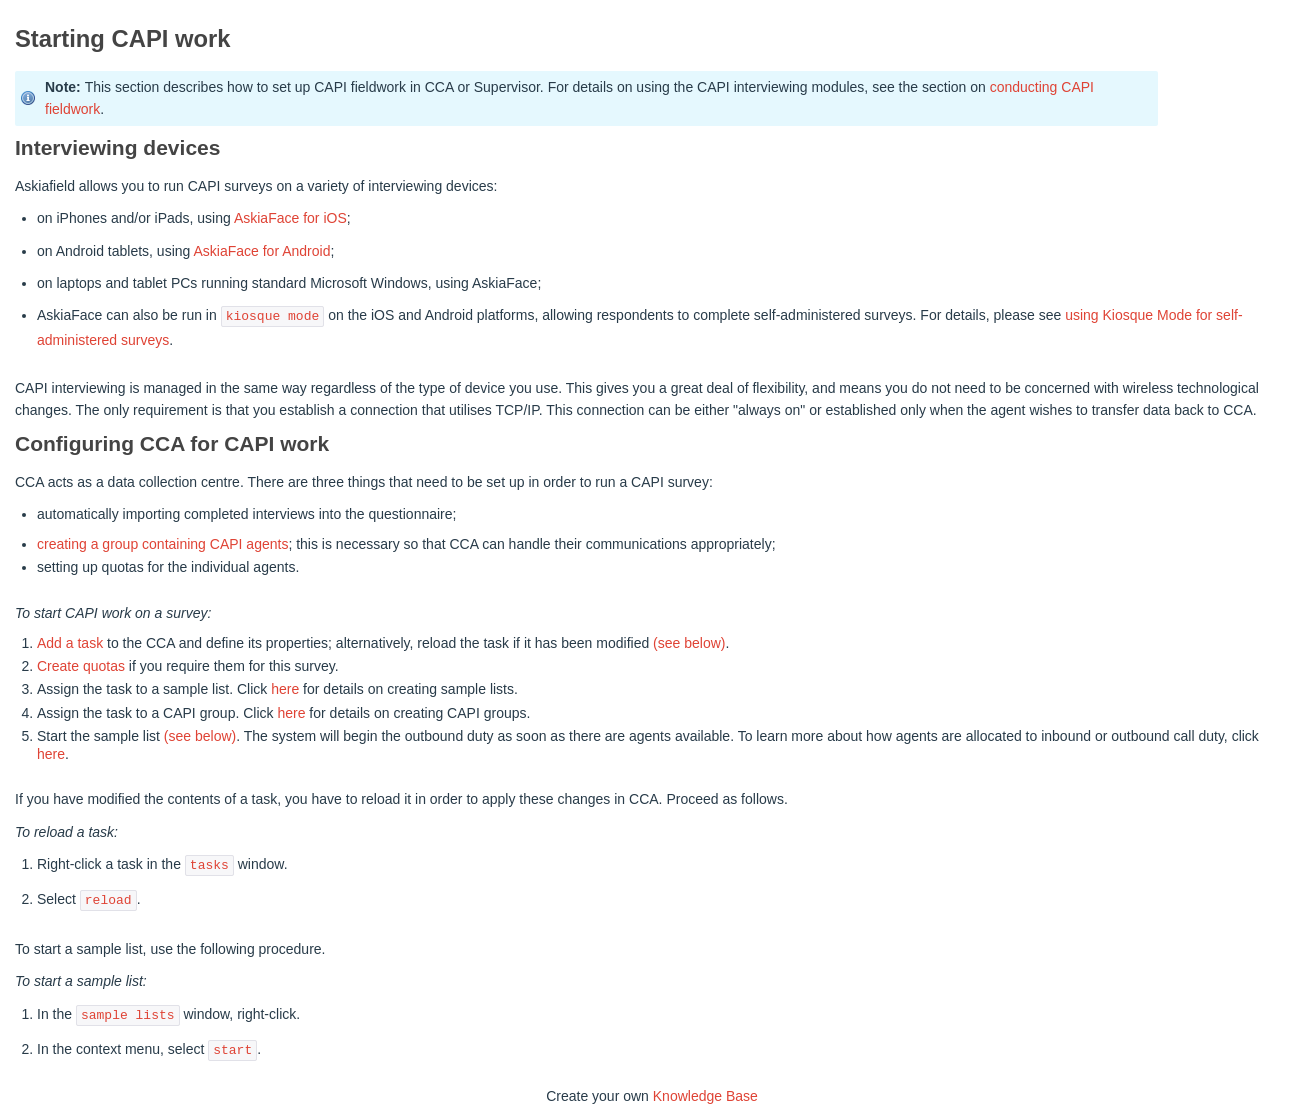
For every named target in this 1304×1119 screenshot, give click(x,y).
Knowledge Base (705, 1096)
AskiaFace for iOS (290, 218)
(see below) (689, 643)
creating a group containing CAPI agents (162, 544)
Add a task (70, 643)
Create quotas (81, 666)
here (285, 689)
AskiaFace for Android (261, 251)
